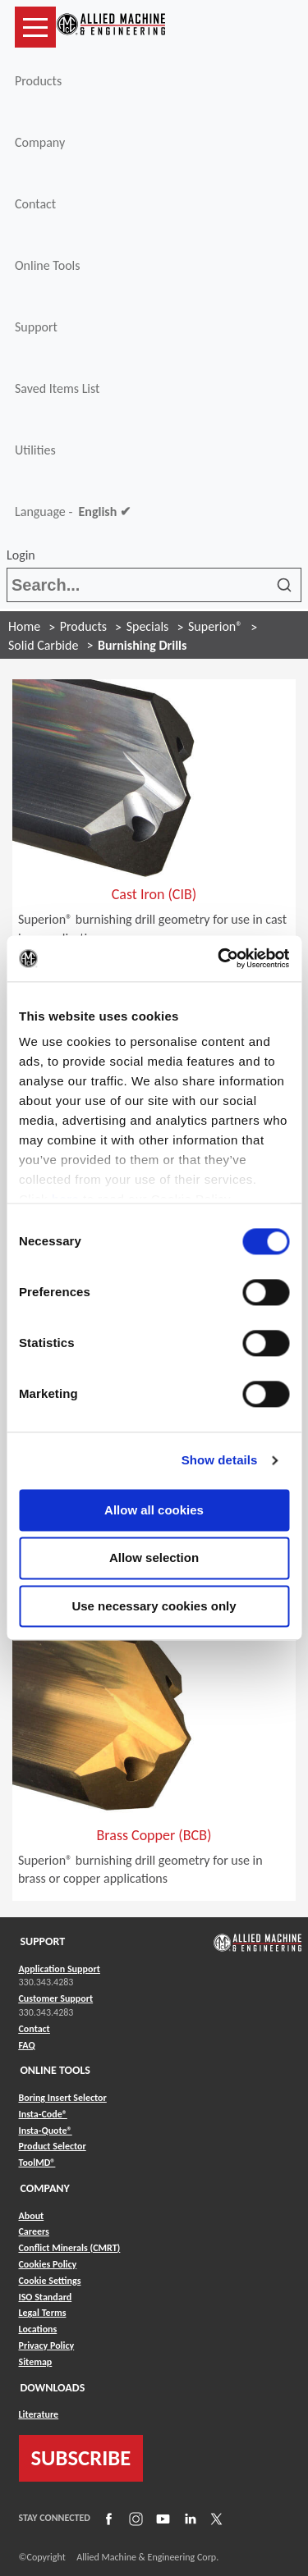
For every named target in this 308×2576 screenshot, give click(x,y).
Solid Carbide (43, 645)
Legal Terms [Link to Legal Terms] (43, 2312)
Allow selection (154, 1558)
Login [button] (24, 555)
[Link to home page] (111, 27)
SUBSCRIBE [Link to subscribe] (81, 2458)
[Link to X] (214, 2517)
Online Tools (47, 265)
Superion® (215, 626)
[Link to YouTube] (161, 2517)
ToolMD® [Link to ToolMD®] (37, 2162)
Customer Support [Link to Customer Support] (56, 1998)
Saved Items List (57, 388)
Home (24, 626)
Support (36, 327)
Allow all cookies (154, 1510)
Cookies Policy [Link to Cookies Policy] (48, 2264)
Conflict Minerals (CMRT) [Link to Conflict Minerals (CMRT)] (70, 2248)
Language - (73, 512)
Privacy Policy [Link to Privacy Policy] (47, 2345)
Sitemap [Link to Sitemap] (36, 2362)
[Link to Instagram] (134, 2517)
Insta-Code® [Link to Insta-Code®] (43, 2114)
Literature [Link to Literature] (39, 2414)
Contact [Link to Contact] (34, 2029)
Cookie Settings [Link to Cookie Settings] (50, 2280)
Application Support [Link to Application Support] (59, 1969)
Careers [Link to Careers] (34, 2231)
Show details (220, 1460)
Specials (147, 626)
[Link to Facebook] (106, 2517)
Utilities (35, 450)
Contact (35, 204)
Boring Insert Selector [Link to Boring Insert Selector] (63, 2097)
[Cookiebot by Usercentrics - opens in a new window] (219, 958)
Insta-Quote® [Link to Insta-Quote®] (45, 2130)
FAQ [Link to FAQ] (27, 2045)
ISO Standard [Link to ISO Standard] (45, 2297)
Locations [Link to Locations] (38, 2329)
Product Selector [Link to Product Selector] (52, 2146)
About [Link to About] (31, 2216)
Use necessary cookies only (153, 1606)
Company (40, 142)
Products (38, 81)
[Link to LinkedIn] (188, 2517)
